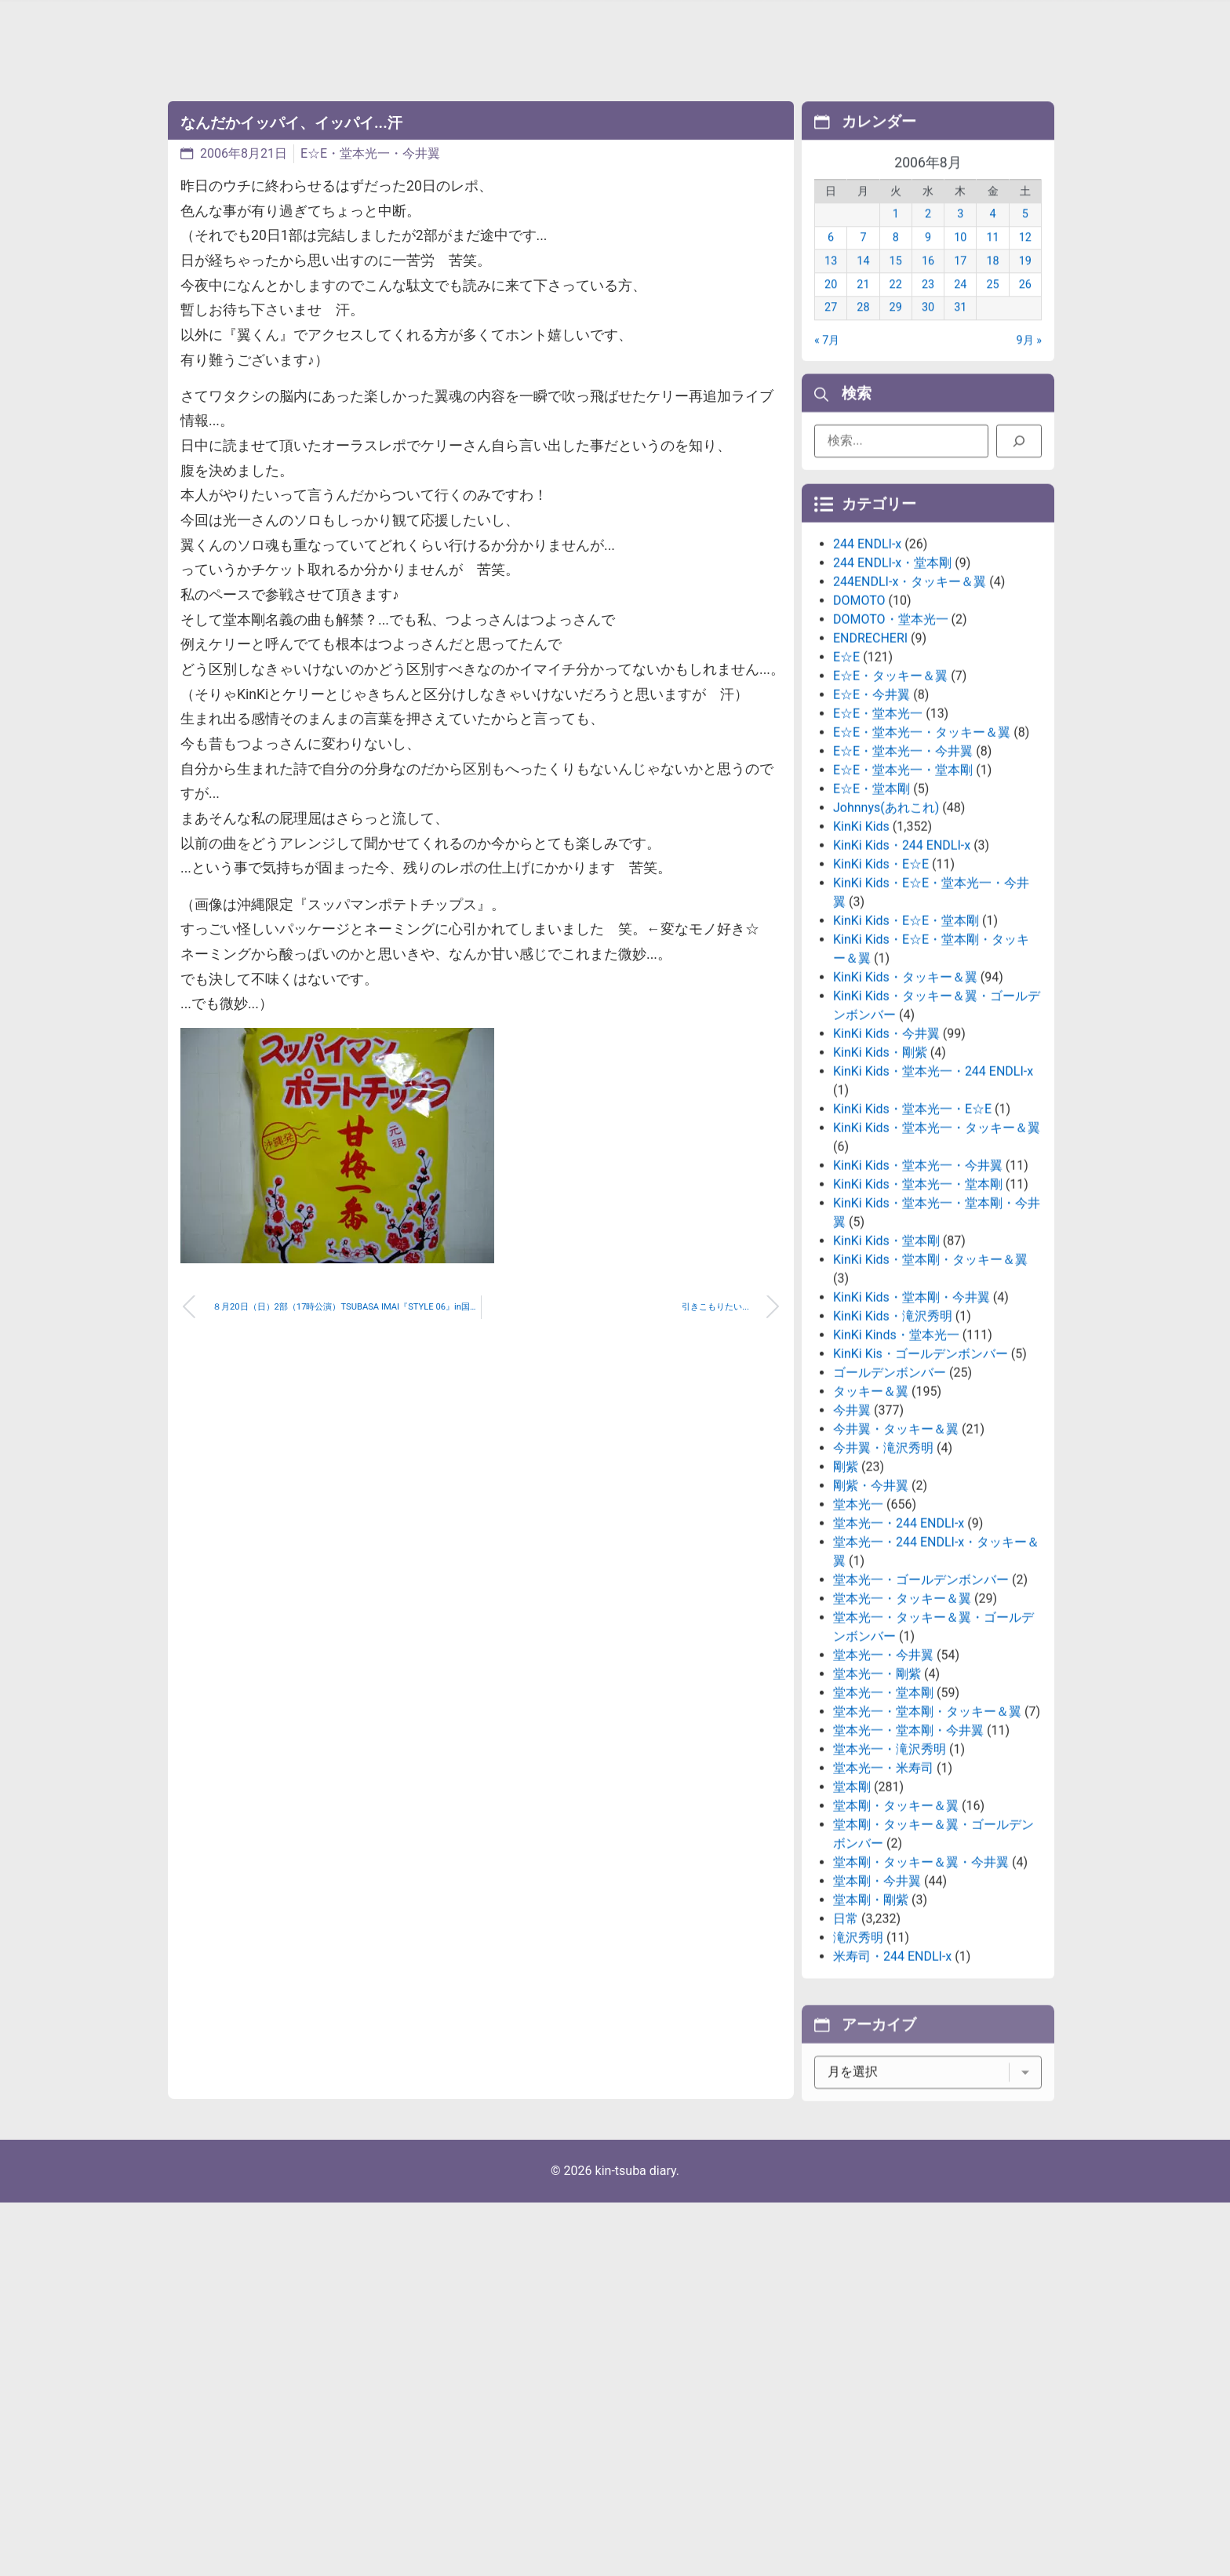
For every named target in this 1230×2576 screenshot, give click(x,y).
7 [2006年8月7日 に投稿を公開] (863, 261)
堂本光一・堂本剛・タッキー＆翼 (927, 1844)
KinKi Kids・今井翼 (886, 1166)
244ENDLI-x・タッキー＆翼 (909, 714)
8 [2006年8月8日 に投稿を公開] (896, 261)
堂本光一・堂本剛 (883, 1825)
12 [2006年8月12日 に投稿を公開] (1025, 261)
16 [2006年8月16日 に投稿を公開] (928, 284)
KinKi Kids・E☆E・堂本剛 (906, 1053)
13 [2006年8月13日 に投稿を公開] (830, 284)
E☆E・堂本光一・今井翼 (370, 153)
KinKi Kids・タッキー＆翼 (905, 1109)
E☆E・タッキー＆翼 (890, 808)
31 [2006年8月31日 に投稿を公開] (960, 330)
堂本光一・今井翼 (883, 1787)
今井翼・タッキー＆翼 (896, 1561)
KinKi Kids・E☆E (881, 996)
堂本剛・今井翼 (877, 2013)
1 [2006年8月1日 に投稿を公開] (896, 237)
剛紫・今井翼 (870, 1618)
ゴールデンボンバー (889, 1505)
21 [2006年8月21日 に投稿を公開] (863, 307)
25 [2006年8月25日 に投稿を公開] (992, 307)
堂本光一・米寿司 (883, 1900)
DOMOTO (859, 733)
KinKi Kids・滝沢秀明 (892, 1448)
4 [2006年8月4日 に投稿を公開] (993, 237)
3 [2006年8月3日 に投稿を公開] (960, 237)
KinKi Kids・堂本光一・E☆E (912, 1241)
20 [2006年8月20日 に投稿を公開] (830, 307)
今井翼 (852, 1543)
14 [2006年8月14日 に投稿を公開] (863, 284)
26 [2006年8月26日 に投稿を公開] (1025, 307)
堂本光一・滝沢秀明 (889, 1882)
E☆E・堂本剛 (871, 921)
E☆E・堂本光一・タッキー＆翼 (921, 865)
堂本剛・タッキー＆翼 (896, 1938)
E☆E (846, 789)
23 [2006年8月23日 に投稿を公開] (928, 307)
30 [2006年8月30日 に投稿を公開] (928, 330)
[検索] (1019, 449)
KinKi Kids (861, 959)
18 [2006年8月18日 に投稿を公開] (992, 284)
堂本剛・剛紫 (870, 2032)
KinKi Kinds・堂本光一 (896, 1467)
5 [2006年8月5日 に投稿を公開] (1025, 237)
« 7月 (826, 363)
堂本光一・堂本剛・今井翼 (908, 1863)
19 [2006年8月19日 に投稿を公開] (1025, 284)
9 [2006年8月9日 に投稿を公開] (928, 261)
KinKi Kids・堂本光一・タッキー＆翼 (936, 1260)
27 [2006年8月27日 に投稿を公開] (830, 330)
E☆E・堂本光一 (878, 846)
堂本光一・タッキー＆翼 (902, 1731)
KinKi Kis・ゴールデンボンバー (920, 1486)
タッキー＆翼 (870, 1524)
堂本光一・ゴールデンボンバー (921, 1712)
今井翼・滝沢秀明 (883, 1580)
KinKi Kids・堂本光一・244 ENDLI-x (933, 1204)
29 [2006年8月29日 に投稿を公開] (896, 330)
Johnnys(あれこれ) (886, 940)
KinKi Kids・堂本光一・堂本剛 (918, 1317)
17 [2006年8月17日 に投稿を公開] (960, 284)
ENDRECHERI (870, 770)
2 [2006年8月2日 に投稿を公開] (928, 237)
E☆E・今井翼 (871, 827)
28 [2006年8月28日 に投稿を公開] (863, 330)
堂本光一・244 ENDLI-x (898, 1656)
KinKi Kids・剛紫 (880, 1185)
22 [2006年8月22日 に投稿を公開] (896, 307)
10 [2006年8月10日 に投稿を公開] (960, 261)
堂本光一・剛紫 (877, 1806)
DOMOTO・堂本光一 (890, 752)
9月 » (1029, 363)
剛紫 (845, 1599)
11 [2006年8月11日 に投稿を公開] (992, 261)
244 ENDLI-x (867, 676)
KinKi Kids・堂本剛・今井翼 (911, 1430)
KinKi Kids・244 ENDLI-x (901, 978)
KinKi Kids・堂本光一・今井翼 (918, 1298)
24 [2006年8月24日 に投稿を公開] (960, 307)
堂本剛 (852, 1919)
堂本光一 (858, 1637)
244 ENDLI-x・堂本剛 (892, 695)
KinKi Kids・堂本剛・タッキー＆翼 (930, 1392)
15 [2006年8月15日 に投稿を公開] (896, 284)
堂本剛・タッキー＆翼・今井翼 (921, 1995)
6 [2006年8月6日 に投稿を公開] (831, 261)
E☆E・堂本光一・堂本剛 (903, 902)
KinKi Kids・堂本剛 (886, 1373)
